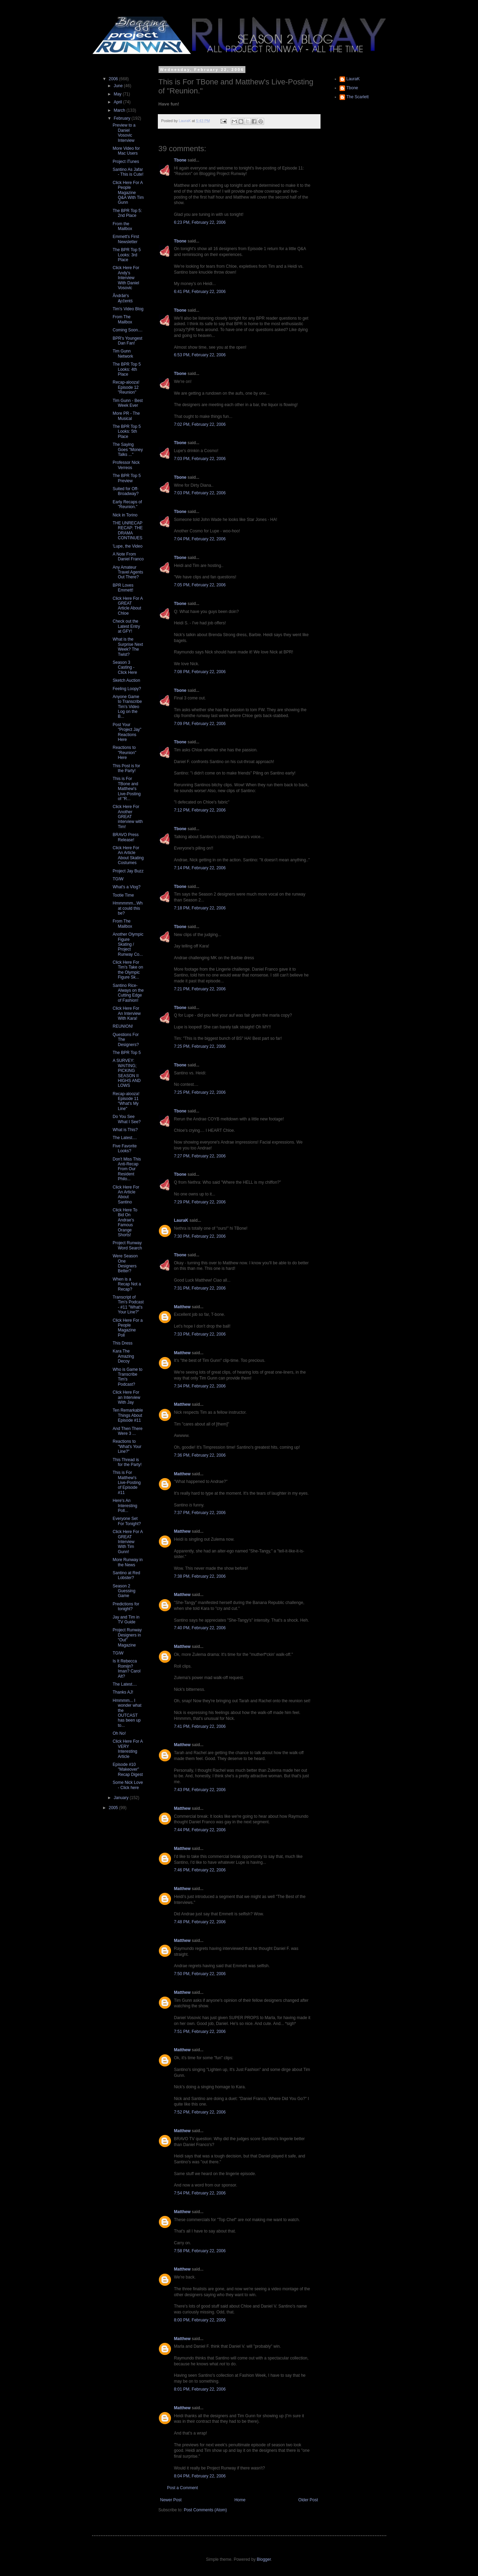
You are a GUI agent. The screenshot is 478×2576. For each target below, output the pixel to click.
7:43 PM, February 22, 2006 (200, 1789)
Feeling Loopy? (126, 688)
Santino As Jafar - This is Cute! (127, 172)
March (120, 110)
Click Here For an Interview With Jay (126, 1397)
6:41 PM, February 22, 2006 (200, 291)
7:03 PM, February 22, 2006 (200, 458)
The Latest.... (124, 1137)
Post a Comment (182, 2487)
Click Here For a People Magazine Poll (127, 1328)
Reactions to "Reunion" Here (124, 752)
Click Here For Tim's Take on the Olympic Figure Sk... (127, 970)
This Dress (122, 1343)
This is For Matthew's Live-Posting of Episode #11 (126, 1482)
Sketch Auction (126, 680)
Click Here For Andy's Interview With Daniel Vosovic (125, 277)
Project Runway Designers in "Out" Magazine (127, 1637)
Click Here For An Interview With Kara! (126, 1013)
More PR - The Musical (125, 416)
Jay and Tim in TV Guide (125, 1619)
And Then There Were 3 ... (127, 1431)
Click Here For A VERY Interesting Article (127, 1749)
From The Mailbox (122, 319)
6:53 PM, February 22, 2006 (200, 354)
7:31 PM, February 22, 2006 (200, 1288)
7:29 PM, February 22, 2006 (200, 1202)
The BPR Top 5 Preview (126, 478)
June (119, 85)
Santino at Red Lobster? (126, 1575)
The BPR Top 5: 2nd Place (127, 213)
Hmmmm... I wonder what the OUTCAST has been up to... (126, 1713)
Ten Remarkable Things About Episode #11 (127, 1415)
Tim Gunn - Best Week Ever (127, 403)
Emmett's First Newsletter (125, 239)
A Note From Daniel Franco (128, 556)
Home (239, 2499)
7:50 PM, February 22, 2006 (200, 1973)
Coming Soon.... (127, 330)
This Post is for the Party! (126, 768)
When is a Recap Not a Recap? (126, 1284)
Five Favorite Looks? (124, 1148)
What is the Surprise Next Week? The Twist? (127, 647)
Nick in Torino (124, 515)
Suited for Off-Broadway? (125, 491)
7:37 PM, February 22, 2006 (200, 1512)
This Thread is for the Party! (127, 1462)
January (121, 1797)
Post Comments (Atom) (205, 2510)
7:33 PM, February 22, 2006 (200, 1334)
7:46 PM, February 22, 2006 (200, 1870)
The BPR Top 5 (126, 1052)
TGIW (117, 879)
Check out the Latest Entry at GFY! (126, 626)
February (122, 118)
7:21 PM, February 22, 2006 (200, 989)
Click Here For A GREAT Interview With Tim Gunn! (127, 1541)
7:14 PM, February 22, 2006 (200, 867)
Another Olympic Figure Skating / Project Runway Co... (127, 944)
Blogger (264, 2559)
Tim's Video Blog (127, 308)
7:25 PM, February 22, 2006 (200, 1046)
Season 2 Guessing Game (123, 1591)
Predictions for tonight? (125, 1606)
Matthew (182, 1306)
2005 (114, 1807)
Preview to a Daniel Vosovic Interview (123, 133)
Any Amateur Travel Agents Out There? (127, 572)
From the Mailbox (122, 226)
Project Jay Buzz (127, 871)
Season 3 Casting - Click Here (124, 667)
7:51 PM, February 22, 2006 (200, 2031)
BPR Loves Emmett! (122, 588)
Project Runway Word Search (127, 1245)
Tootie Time (123, 895)
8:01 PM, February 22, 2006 (200, 2389)
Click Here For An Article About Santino (125, 1194)
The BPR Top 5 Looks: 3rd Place (126, 254)
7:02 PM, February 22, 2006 (200, 424)
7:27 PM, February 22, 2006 (200, 1156)
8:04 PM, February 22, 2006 (200, 2476)
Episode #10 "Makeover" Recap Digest (127, 1769)
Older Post (308, 2499)
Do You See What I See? (126, 1119)
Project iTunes (125, 161)
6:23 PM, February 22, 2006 (200, 222)
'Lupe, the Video (127, 546)
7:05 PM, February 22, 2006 (200, 585)
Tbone (180, 160)
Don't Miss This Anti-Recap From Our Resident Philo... (126, 1169)
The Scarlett (357, 96)
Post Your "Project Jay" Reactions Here (126, 732)
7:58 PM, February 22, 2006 (200, 2250)
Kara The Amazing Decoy (123, 1356)
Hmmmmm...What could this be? (127, 908)
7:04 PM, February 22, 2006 (200, 539)
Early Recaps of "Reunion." (127, 504)
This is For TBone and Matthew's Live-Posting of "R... (126, 788)
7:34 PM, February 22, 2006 (200, 1386)
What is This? (124, 1129)
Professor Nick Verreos (125, 465)
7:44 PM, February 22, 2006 (200, 1829)
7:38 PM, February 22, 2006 (200, 1576)
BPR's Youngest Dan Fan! (127, 341)
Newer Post (171, 2499)
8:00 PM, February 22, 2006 (200, 2320)
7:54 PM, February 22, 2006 (200, 2193)
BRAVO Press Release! (125, 837)
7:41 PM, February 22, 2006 (200, 1726)
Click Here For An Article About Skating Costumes (128, 855)
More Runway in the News (127, 1562)
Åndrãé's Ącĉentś (122, 298)
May (118, 94)
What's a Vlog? (126, 886)
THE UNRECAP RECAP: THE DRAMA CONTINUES (127, 530)
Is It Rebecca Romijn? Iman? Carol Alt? (126, 1668)
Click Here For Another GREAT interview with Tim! (127, 816)
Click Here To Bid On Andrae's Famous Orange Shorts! (124, 1222)
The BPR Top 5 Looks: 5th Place (126, 431)
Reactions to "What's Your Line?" (126, 1446)
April (118, 102)
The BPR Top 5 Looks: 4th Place (126, 369)
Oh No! (119, 1733)
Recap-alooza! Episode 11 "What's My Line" (125, 1101)
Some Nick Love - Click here (127, 1785)
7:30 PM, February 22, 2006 (200, 1236)
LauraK (181, 1220)
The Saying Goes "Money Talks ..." (127, 449)
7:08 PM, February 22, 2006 (200, 671)
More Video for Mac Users (126, 151)
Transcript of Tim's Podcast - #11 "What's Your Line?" (128, 1304)
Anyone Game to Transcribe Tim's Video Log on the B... (127, 706)
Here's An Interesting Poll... (124, 1505)
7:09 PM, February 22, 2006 (200, 723)
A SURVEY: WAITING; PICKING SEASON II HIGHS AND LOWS (126, 1073)
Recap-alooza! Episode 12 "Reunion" (125, 387)
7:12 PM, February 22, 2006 (200, 810)
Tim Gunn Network (122, 353)
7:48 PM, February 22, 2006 (200, 1921)
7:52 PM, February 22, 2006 (200, 2112)
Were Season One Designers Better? (125, 1263)
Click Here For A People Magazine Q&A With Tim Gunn (128, 192)
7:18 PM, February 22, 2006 (200, 908)
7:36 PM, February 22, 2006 (200, 1455)
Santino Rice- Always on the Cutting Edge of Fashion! (128, 993)
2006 (114, 78)
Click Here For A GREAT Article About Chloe (127, 606)
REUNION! (122, 1026)
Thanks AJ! (122, 1692)
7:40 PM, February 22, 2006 (200, 1627)
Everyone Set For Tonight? (126, 1521)
